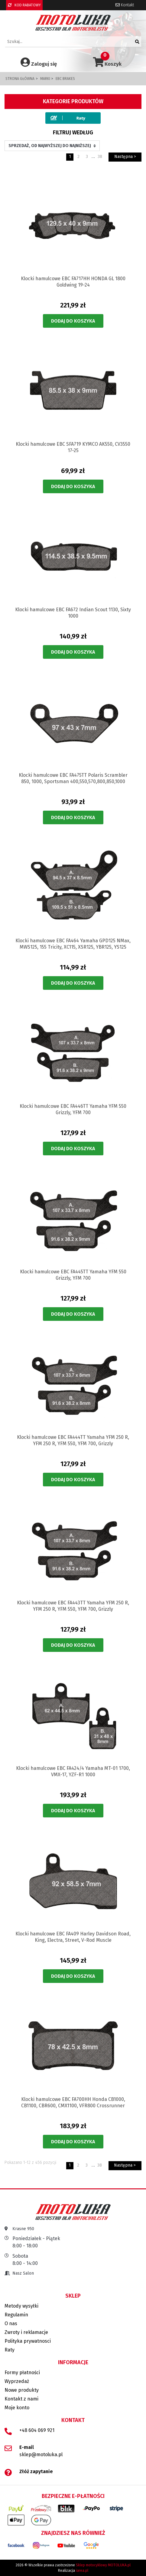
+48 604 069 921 (36, 2430)
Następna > (125, 156)
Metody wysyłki (21, 2306)
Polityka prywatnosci (28, 2341)
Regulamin (16, 2315)
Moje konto (17, 2407)
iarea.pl (82, 2570)
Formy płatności (22, 2372)
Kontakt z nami (21, 2399)
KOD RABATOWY (24, 5)
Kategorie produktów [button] (73, 101)
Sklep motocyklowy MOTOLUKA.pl (103, 2565)
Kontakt (124, 5)
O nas (11, 2323)
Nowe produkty (22, 2390)
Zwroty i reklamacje (26, 2332)
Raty (10, 2350)
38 (100, 156)
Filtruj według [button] (73, 132)
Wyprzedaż (17, 2381)
